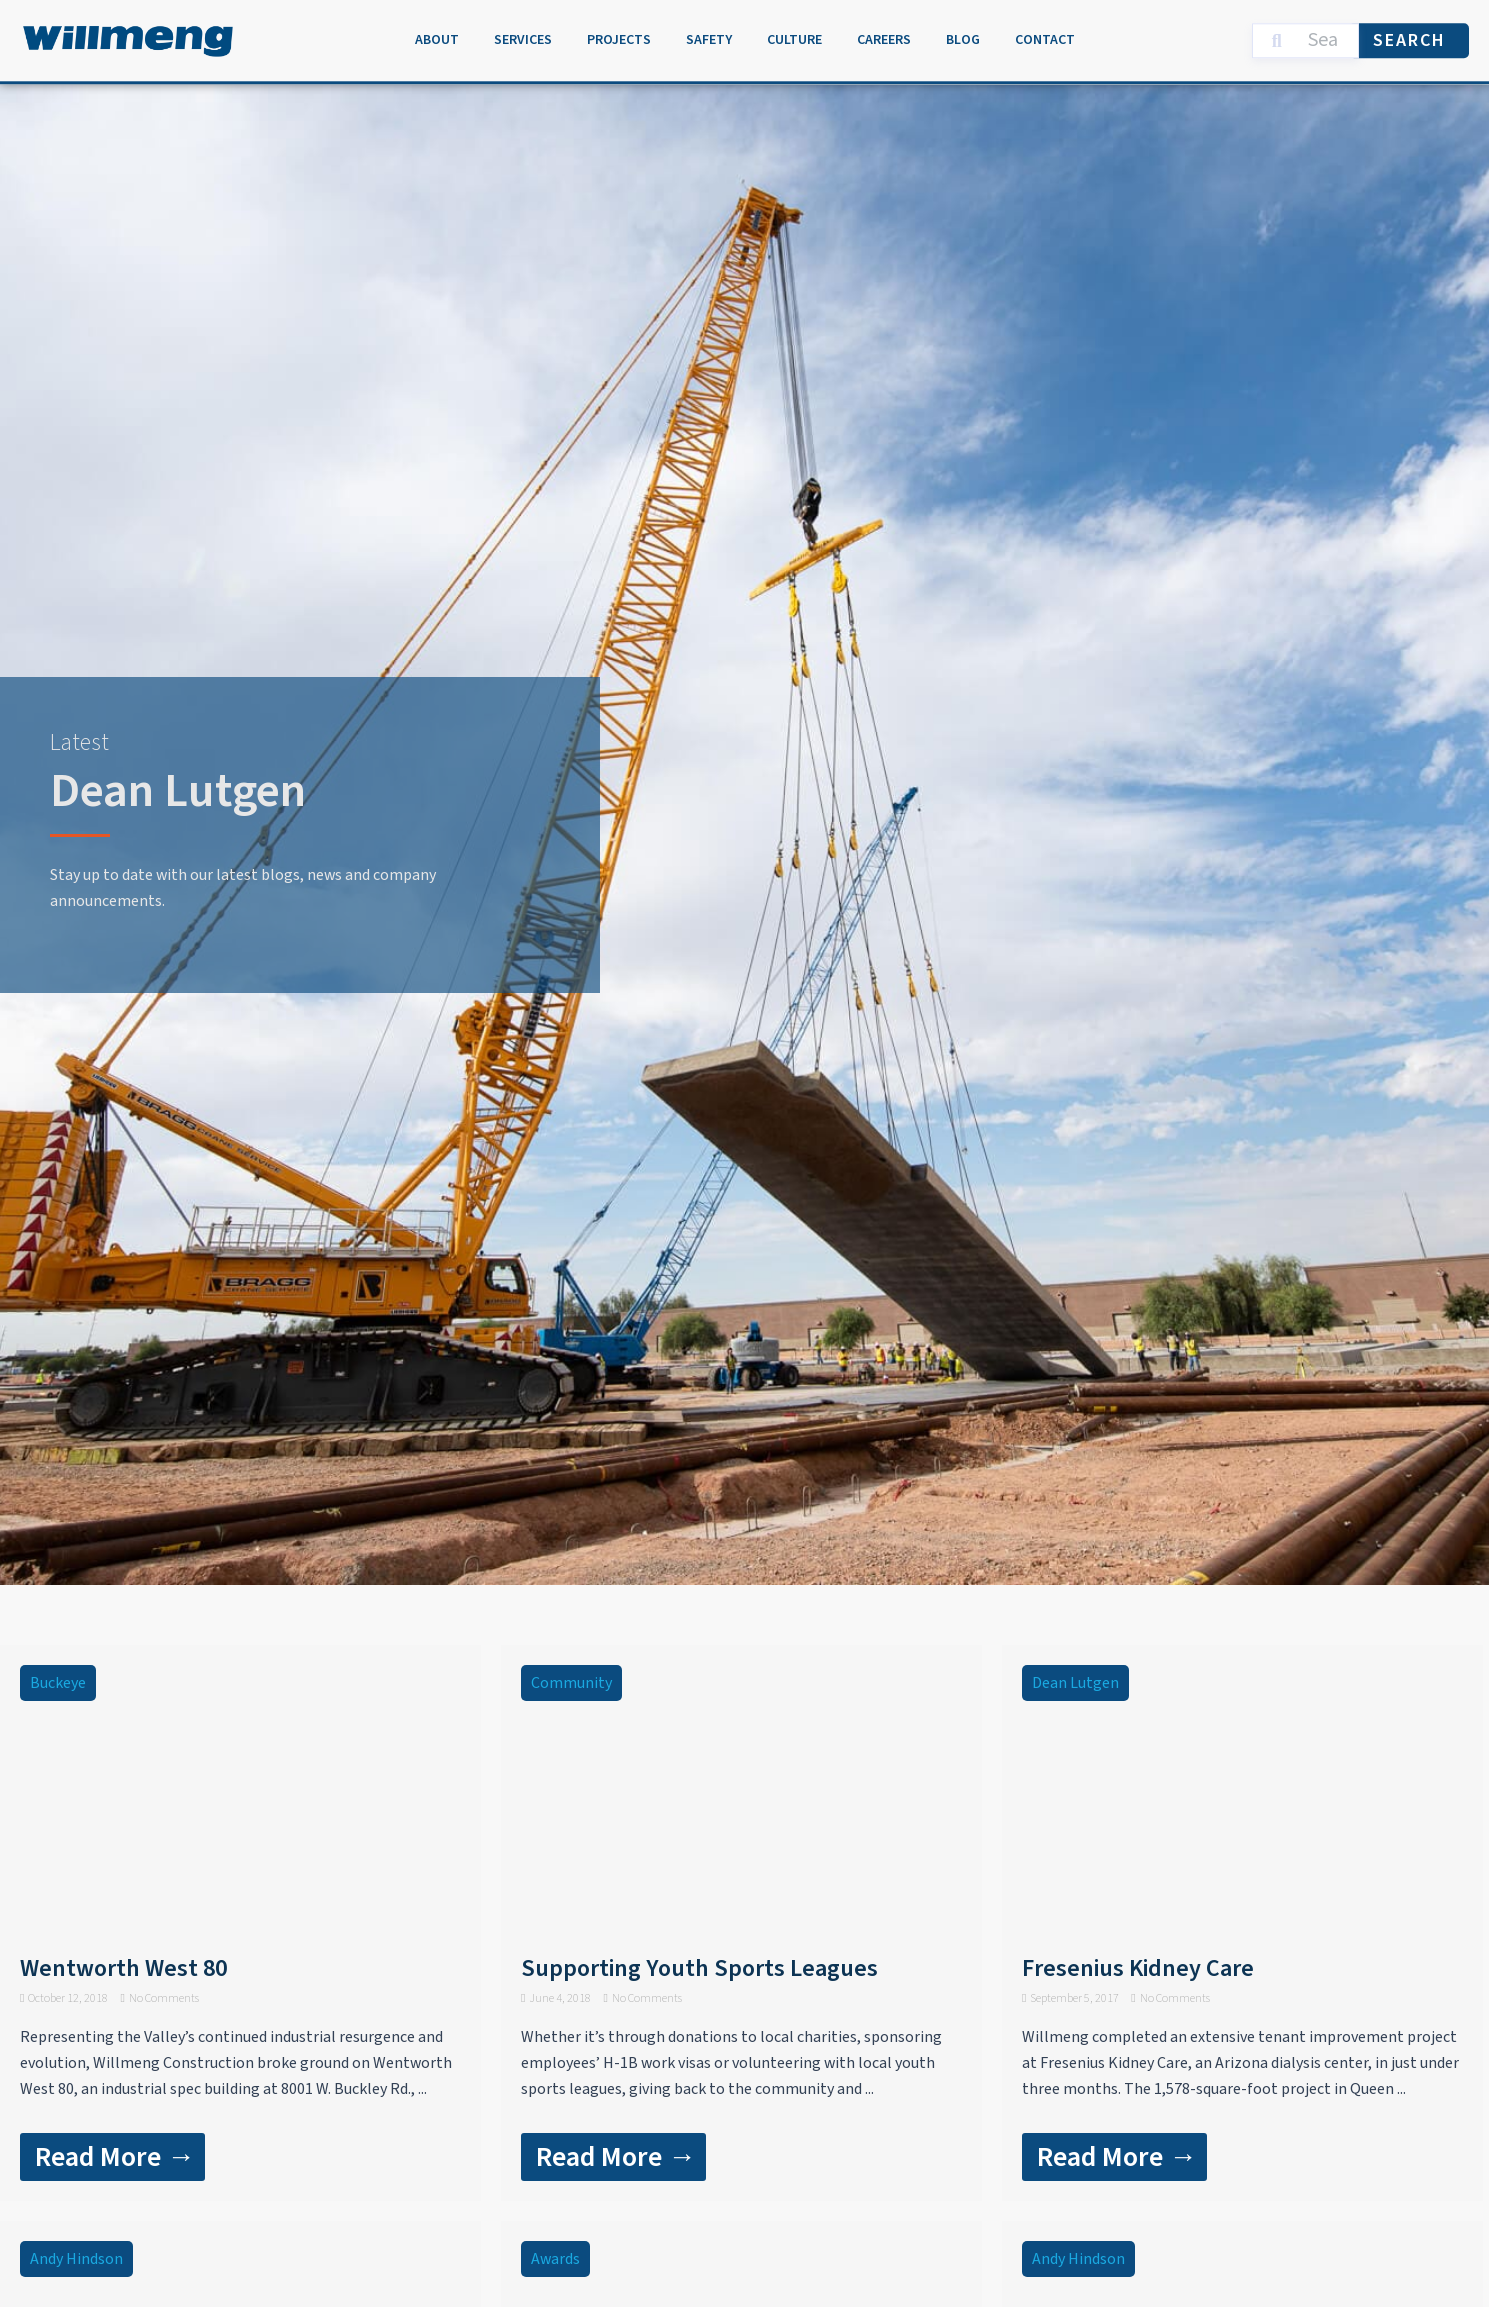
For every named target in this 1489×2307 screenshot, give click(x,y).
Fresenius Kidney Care (1138, 1968)
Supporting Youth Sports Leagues (699, 1968)
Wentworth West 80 (123, 1968)
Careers (884, 36)
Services (523, 36)
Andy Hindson (76, 2259)
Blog (963, 36)
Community (571, 1683)
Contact (1045, 36)
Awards (555, 2259)
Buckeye (58, 1683)
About (437, 36)
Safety (709, 36)
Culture (794, 36)
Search (1409, 35)
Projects (619, 36)
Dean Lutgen (1075, 1683)
